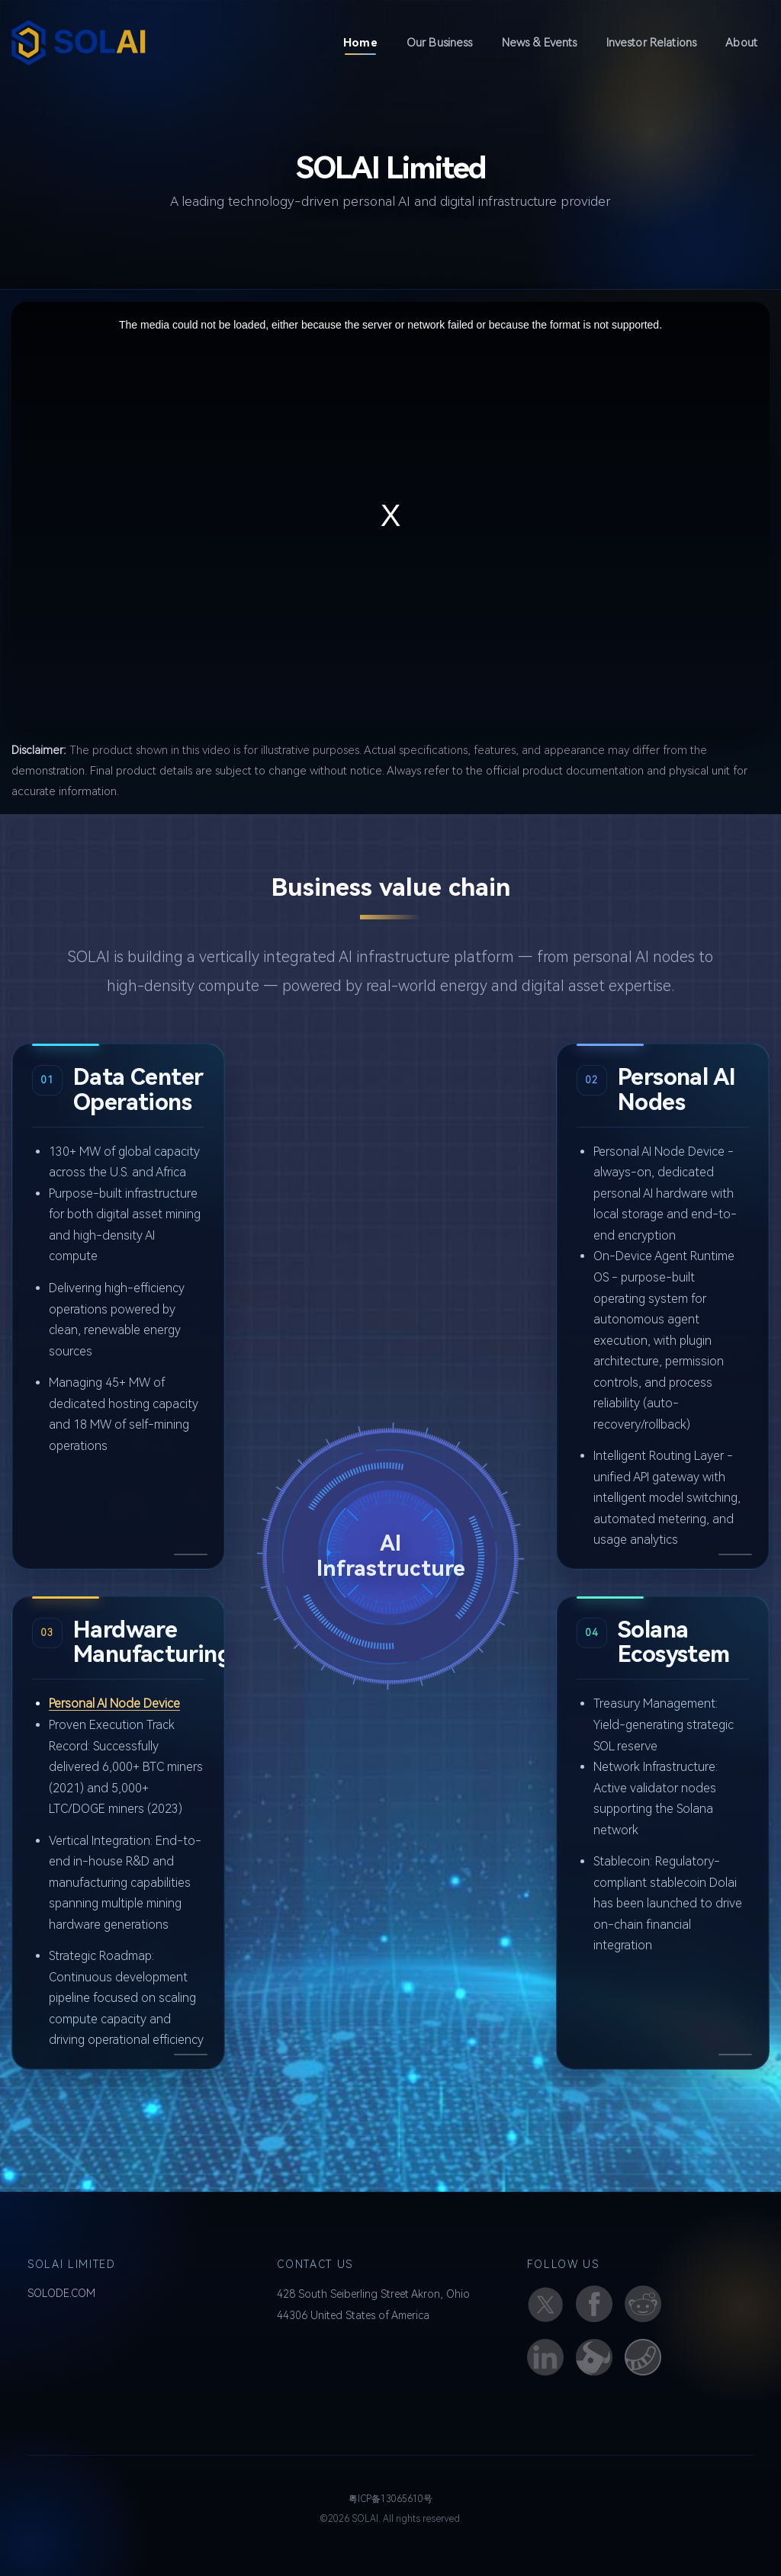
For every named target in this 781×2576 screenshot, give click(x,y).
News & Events (539, 43)
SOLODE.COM (61, 2293)
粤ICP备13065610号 (390, 2499)
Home (366, 42)
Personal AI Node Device (114, 1703)
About (741, 43)
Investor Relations (651, 43)
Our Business (440, 43)
